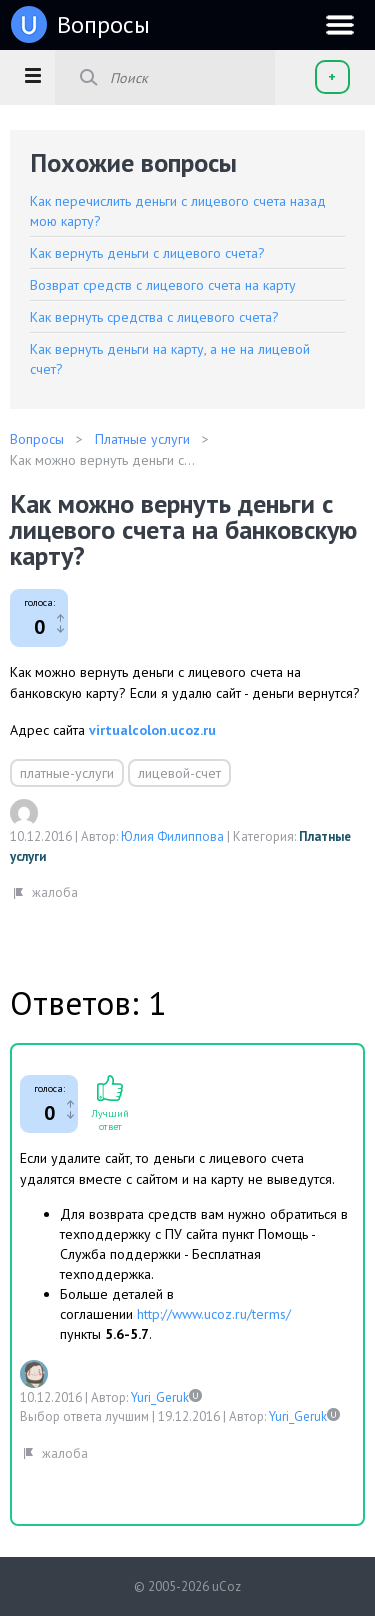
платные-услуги (67, 773)
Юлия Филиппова (172, 836)
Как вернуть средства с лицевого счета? (154, 317)
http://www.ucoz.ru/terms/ (214, 1314)
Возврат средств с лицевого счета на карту (163, 285)
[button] (32, 75)
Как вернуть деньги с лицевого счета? (147, 253)
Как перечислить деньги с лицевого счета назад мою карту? (178, 211)
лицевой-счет (179, 773)
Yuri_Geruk (160, 1397)
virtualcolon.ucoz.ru (152, 730)
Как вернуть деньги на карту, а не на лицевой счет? (170, 359)
